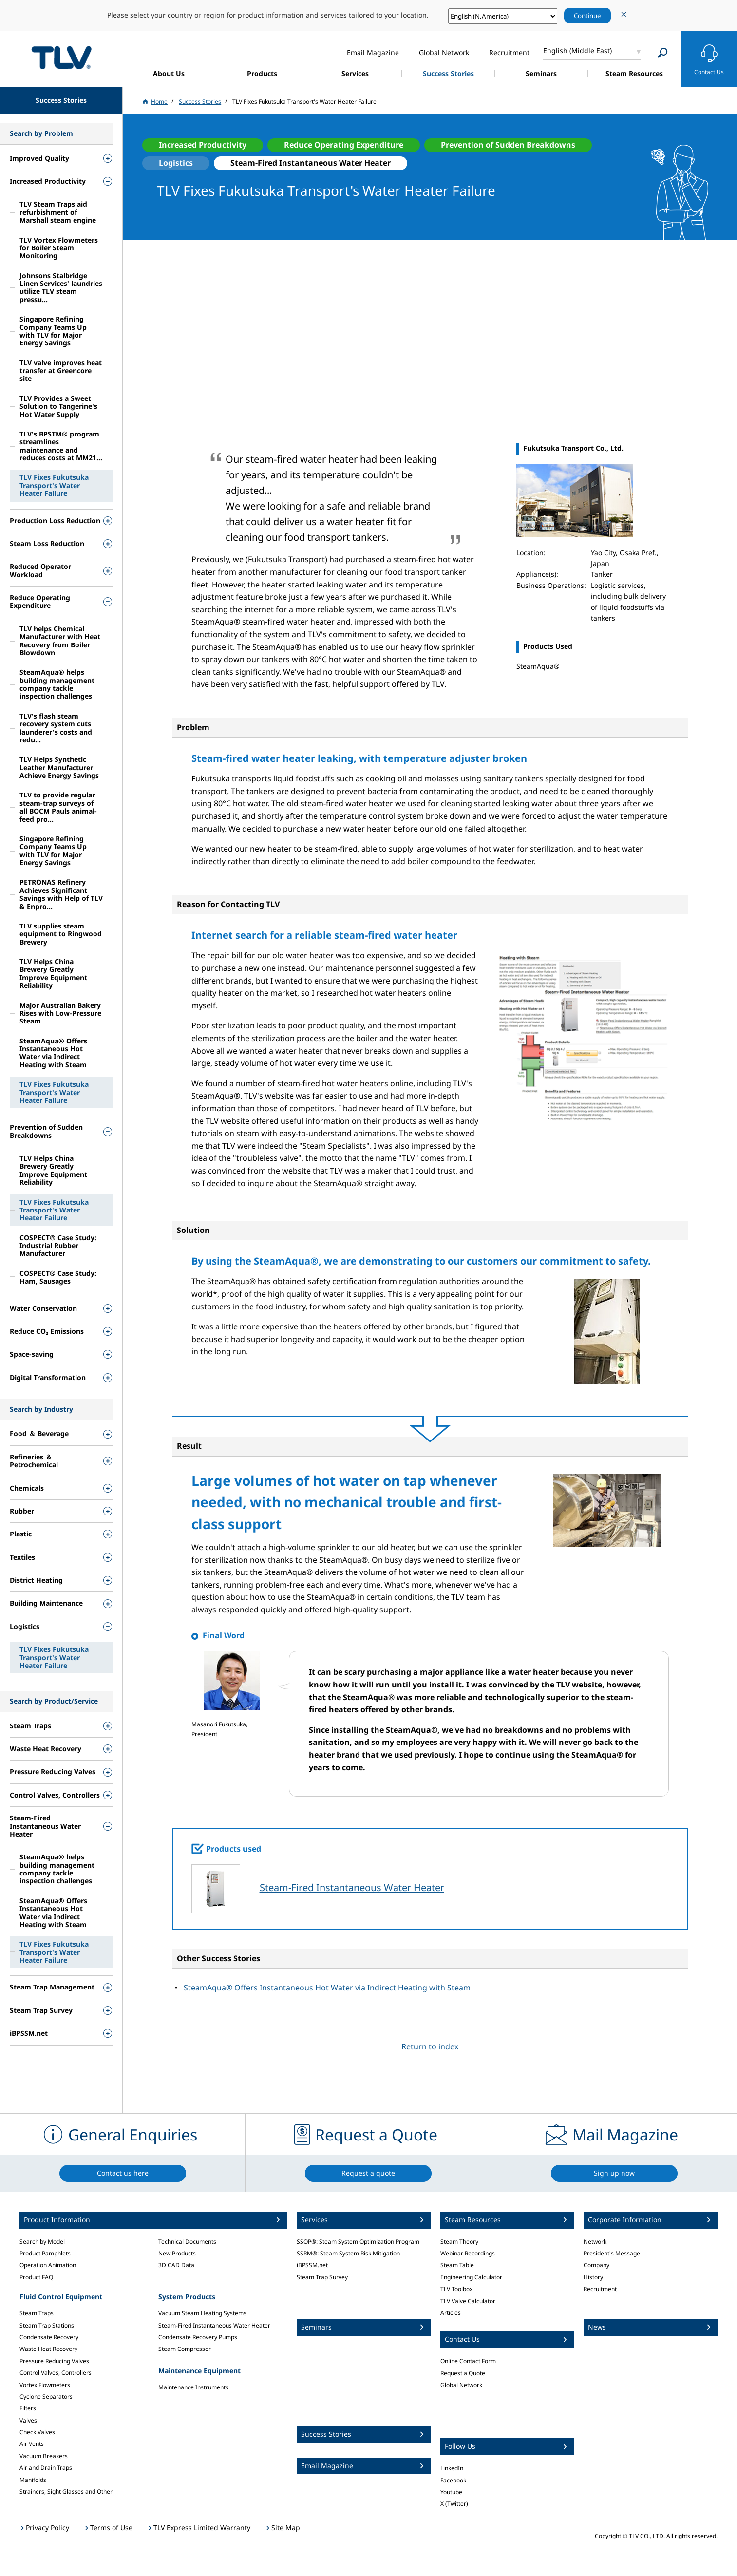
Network (595, 2241)
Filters (27, 2408)
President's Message (612, 2253)
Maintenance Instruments (193, 2387)
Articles (450, 2313)
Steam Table (457, 2265)
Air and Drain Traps (45, 2467)
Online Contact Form (468, 2361)
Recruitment (600, 2289)
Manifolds (32, 2480)
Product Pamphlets (45, 2253)
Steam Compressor (184, 2349)
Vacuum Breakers (43, 2456)
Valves (28, 2420)
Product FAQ (36, 2277)
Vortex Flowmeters (44, 2385)
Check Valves (37, 2432)
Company (596, 2265)
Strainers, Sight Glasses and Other (66, 2491)
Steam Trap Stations (46, 2325)
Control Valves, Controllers (55, 2372)
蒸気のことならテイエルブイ (61, 57)
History (593, 2277)
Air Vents (31, 2444)
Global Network (461, 2385)
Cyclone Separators (46, 2396)
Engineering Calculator (471, 2277)
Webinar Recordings (467, 2253)
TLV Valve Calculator (467, 2301)
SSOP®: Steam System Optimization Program (358, 2241)
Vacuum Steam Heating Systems (202, 2313)
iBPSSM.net (312, 2265)
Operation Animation (47, 2265)
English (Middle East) (577, 50)
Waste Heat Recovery (48, 2349)
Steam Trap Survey (322, 2277)
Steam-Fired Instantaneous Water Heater (352, 1887)
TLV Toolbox (456, 2289)
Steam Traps (36, 2313)
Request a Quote (462, 2373)
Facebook (453, 2480)
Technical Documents (187, 2241)
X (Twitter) (454, 2504)
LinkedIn (451, 2468)
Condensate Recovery (48, 2337)
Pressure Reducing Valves (54, 2361)
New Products (177, 2253)
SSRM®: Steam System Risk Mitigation (348, 2253)
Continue (587, 15)
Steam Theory (459, 2241)
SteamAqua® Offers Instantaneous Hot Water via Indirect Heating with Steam (327, 1987)
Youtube (451, 2492)
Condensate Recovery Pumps (197, 2337)
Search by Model (42, 2241)
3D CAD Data (176, 2265)
